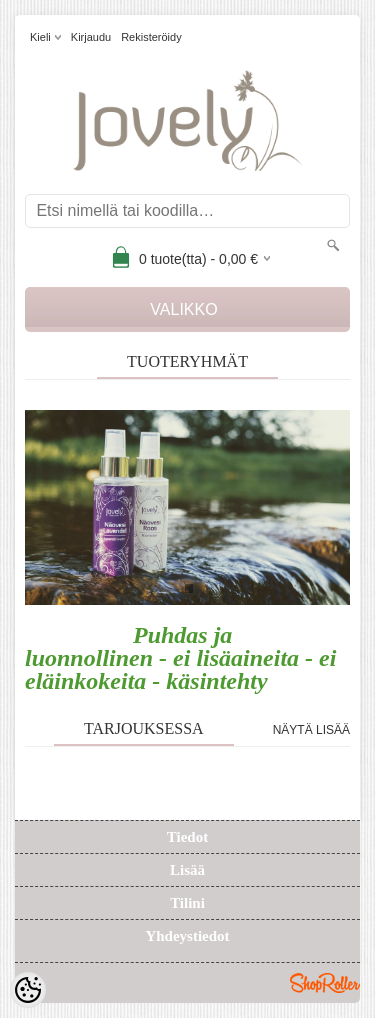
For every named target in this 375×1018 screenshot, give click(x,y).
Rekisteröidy (151, 37)
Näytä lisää (311, 730)
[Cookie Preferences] (28, 990)
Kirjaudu (91, 37)
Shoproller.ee (325, 983)
